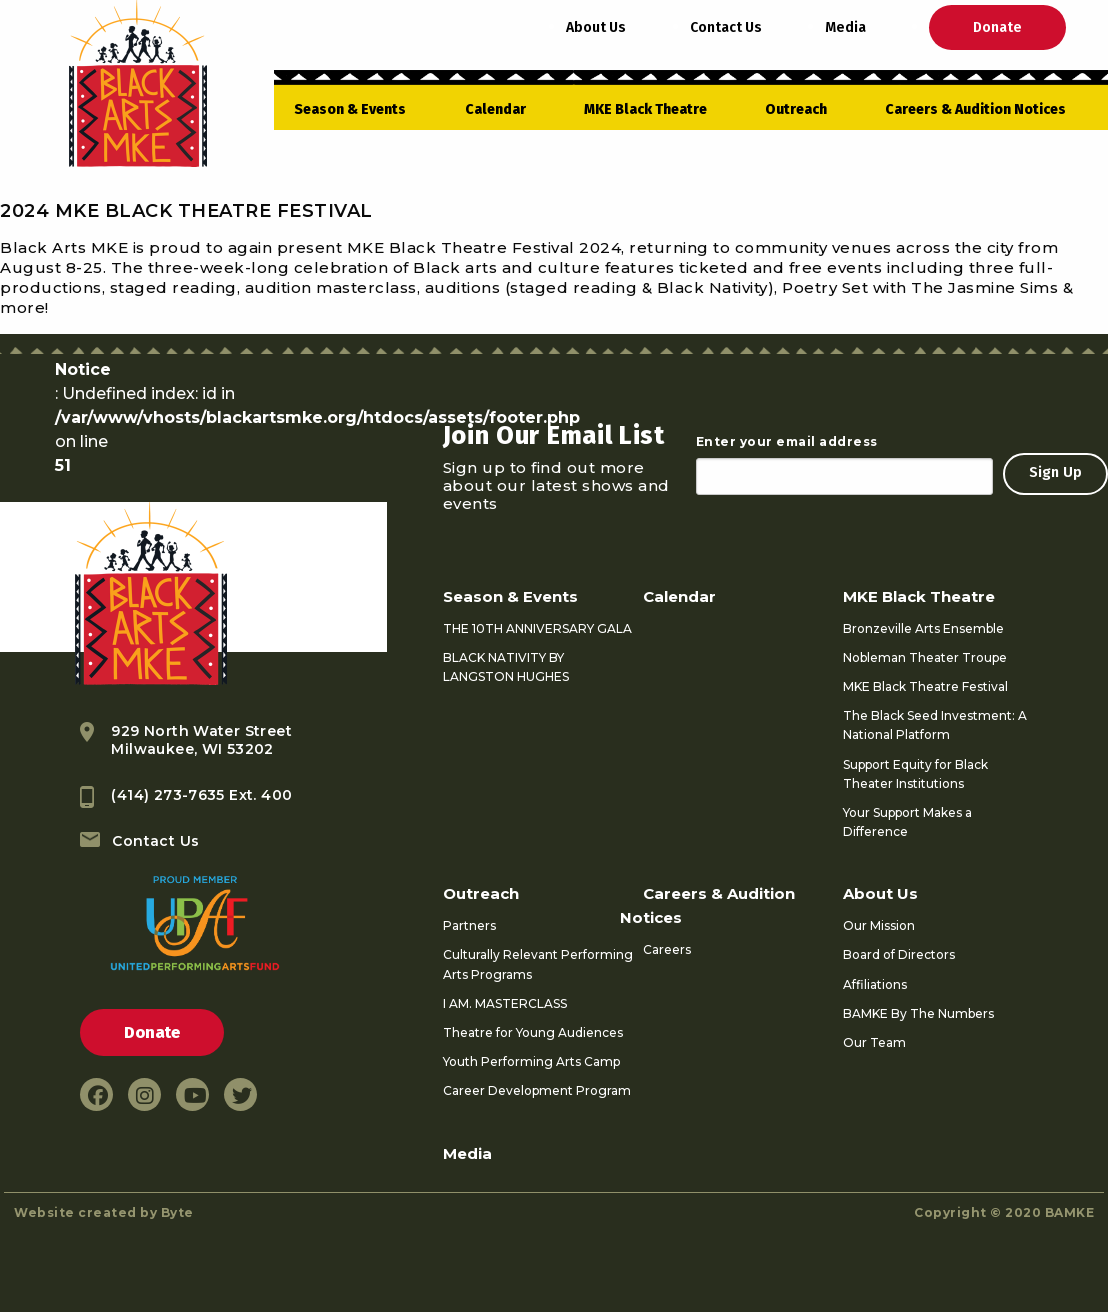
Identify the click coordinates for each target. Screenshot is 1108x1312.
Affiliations (875, 984)
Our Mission (879, 925)
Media (845, 27)
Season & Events (350, 109)
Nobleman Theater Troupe (925, 657)
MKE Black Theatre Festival (925, 686)
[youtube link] (192, 1094)
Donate (997, 27)
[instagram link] (144, 1094)
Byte (177, 1212)
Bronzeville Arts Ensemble (923, 628)
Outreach (796, 109)
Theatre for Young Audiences (533, 1032)
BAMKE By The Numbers (918, 1013)
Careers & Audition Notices (975, 109)
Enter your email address (787, 441)
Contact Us (726, 27)
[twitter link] (240, 1094)
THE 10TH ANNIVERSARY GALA (537, 628)
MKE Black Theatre (645, 109)
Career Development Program (537, 1090)
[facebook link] (96, 1094)
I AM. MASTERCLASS (505, 1003)
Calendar (495, 109)
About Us (596, 27)
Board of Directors (899, 954)
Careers (667, 949)
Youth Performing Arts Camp (531, 1061)
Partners (469, 925)
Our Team (874, 1042)
